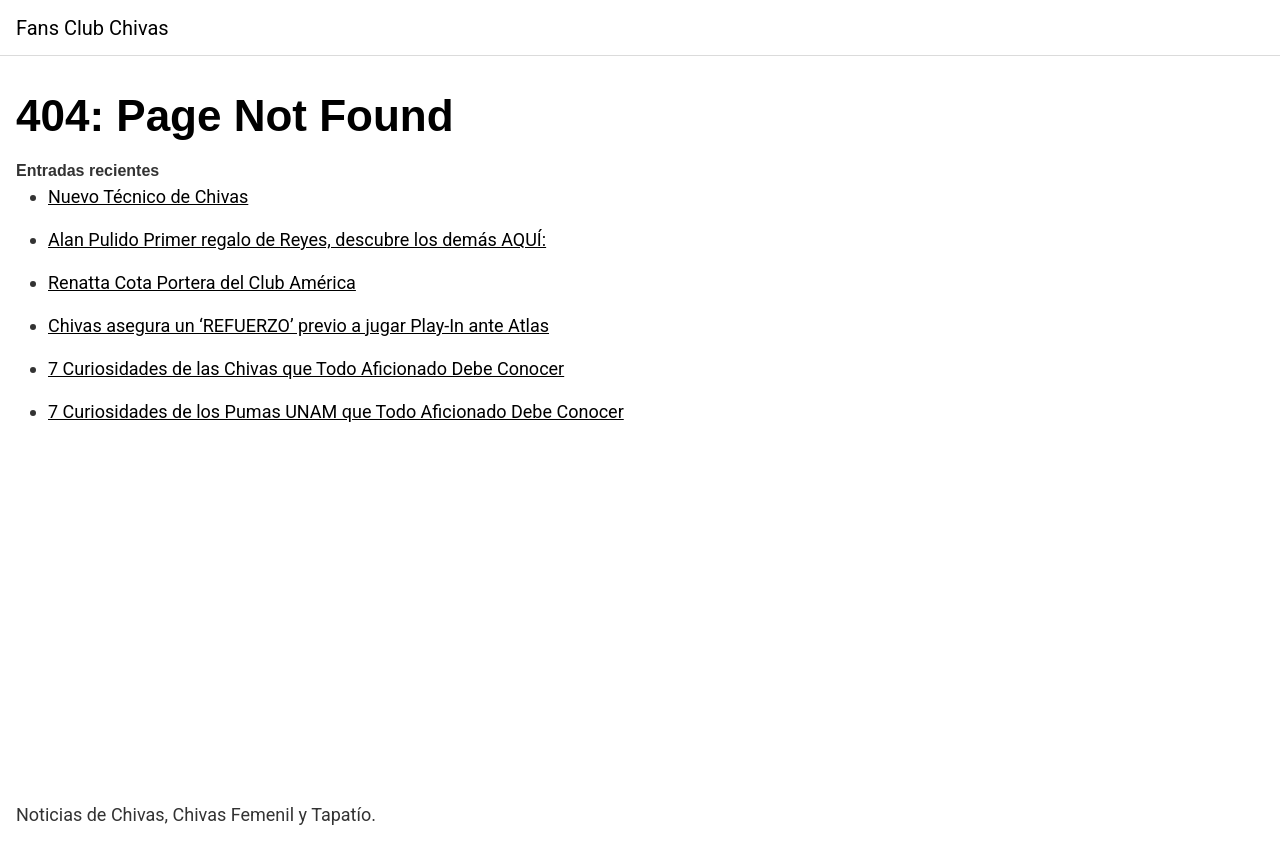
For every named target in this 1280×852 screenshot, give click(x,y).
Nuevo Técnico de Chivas (148, 196)
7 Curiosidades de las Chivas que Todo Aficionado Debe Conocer (306, 368)
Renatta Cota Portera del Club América (202, 282)
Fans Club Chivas (92, 28)
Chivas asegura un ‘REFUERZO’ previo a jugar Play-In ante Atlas (298, 325)
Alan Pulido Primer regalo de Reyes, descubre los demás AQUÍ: (297, 239)
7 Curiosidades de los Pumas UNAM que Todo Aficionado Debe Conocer (336, 411)
